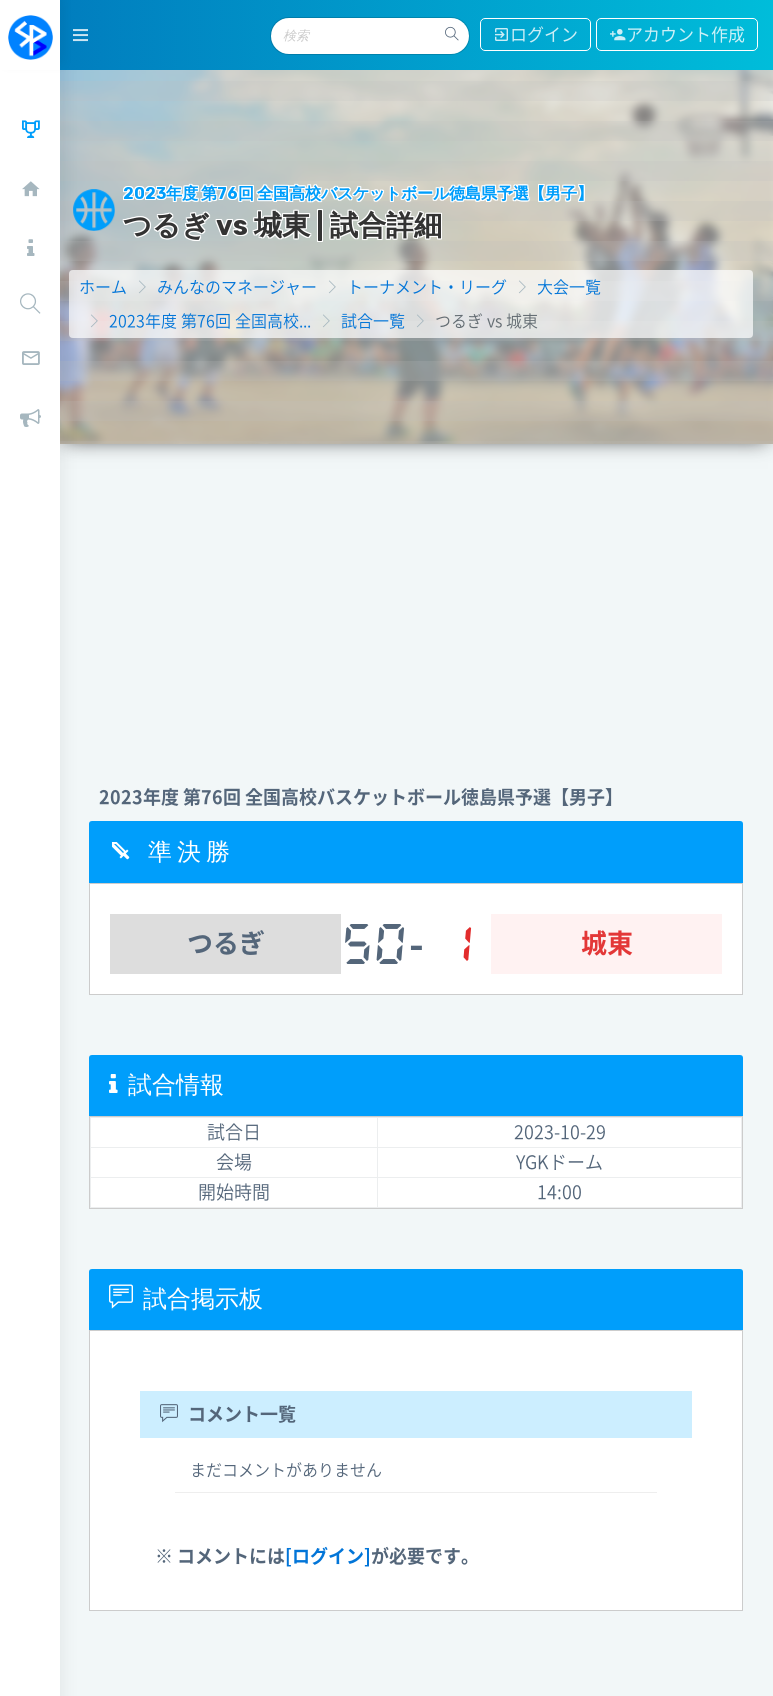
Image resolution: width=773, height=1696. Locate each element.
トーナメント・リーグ (428, 286)
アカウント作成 (677, 34)
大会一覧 (570, 286)
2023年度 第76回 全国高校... (211, 320)
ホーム (104, 286)
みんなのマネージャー (238, 286)
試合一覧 (374, 320)
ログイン (535, 34)
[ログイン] (329, 1555)
